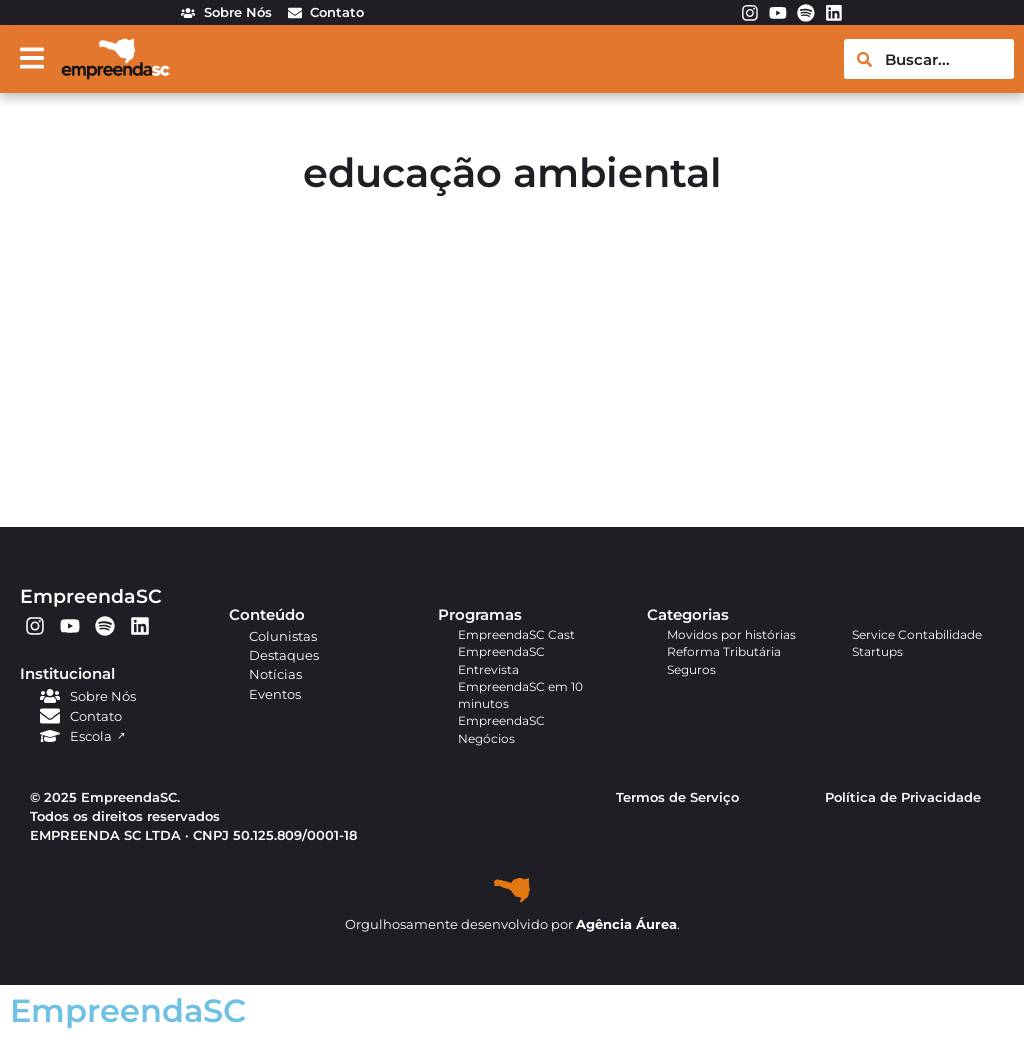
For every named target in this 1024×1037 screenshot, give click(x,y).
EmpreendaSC (91, 596)
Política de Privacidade (903, 797)
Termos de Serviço (677, 797)
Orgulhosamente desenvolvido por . (512, 924)
